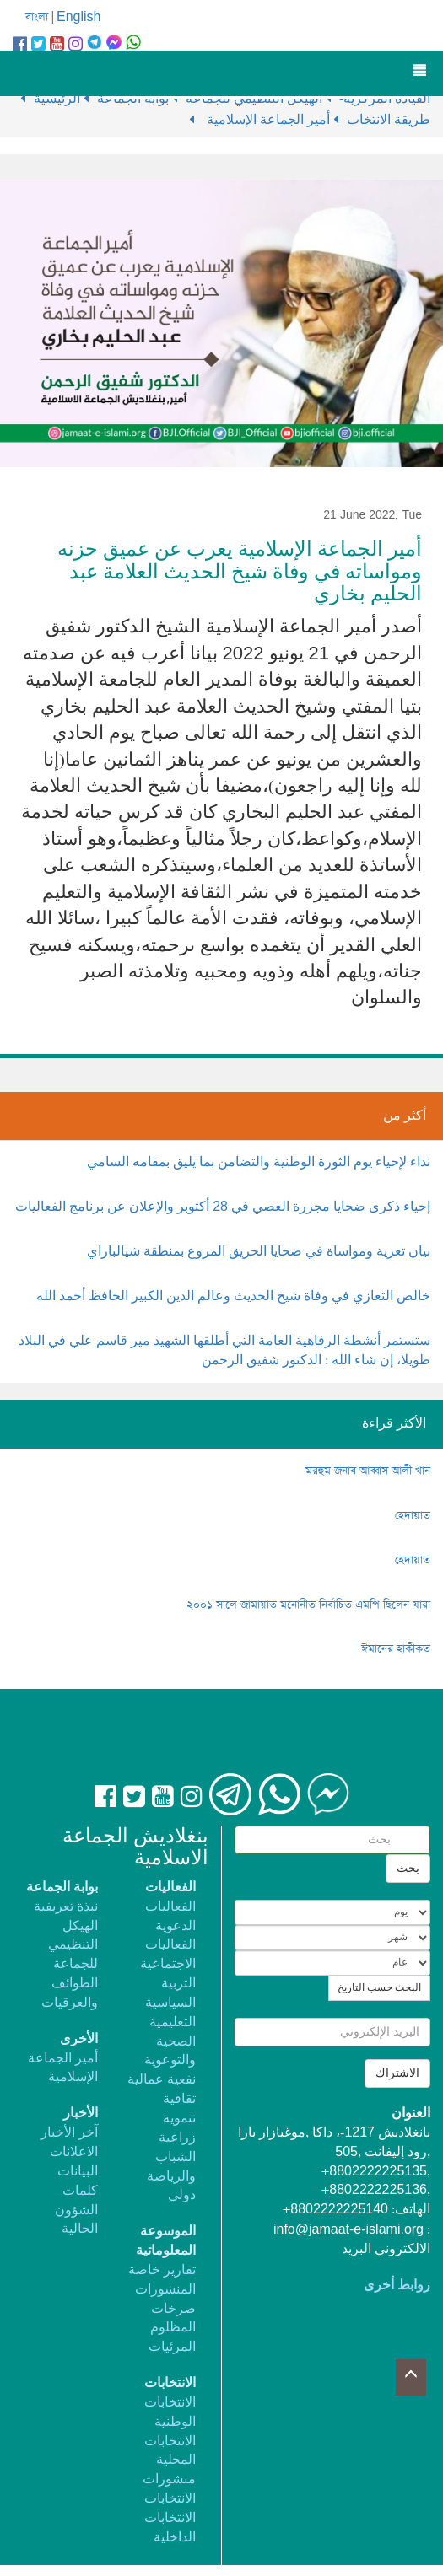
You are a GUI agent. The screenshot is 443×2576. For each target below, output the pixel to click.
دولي (182, 2195)
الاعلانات (74, 2152)
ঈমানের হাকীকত (395, 1649)
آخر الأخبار (69, 2133)
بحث (408, 1868)
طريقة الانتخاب (388, 120)
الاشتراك (397, 2073)
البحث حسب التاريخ (379, 1988)
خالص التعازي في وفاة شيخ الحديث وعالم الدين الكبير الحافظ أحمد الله (233, 1296)
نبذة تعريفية (66, 1907)
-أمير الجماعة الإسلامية (268, 120)
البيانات (77, 2172)
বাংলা (36, 17)
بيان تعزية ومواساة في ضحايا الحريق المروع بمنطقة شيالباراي (258, 1252)
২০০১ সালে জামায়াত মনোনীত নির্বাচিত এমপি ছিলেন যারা (308, 1605)
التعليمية (172, 2022)
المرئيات (172, 2347)
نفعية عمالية (161, 2080)
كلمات (80, 2191)
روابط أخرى (397, 2286)
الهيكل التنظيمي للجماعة (73, 1945)
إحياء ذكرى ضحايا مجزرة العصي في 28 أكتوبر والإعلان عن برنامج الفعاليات (222, 1207)
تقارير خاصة (162, 2270)
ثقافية (179, 2099)
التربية (178, 1984)
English (78, 17)
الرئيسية (59, 99)
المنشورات (165, 2290)
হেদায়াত (412, 1516)
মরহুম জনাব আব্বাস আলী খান (367, 1471)
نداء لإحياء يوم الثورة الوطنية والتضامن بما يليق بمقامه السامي (258, 1162)
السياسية (170, 2003)
